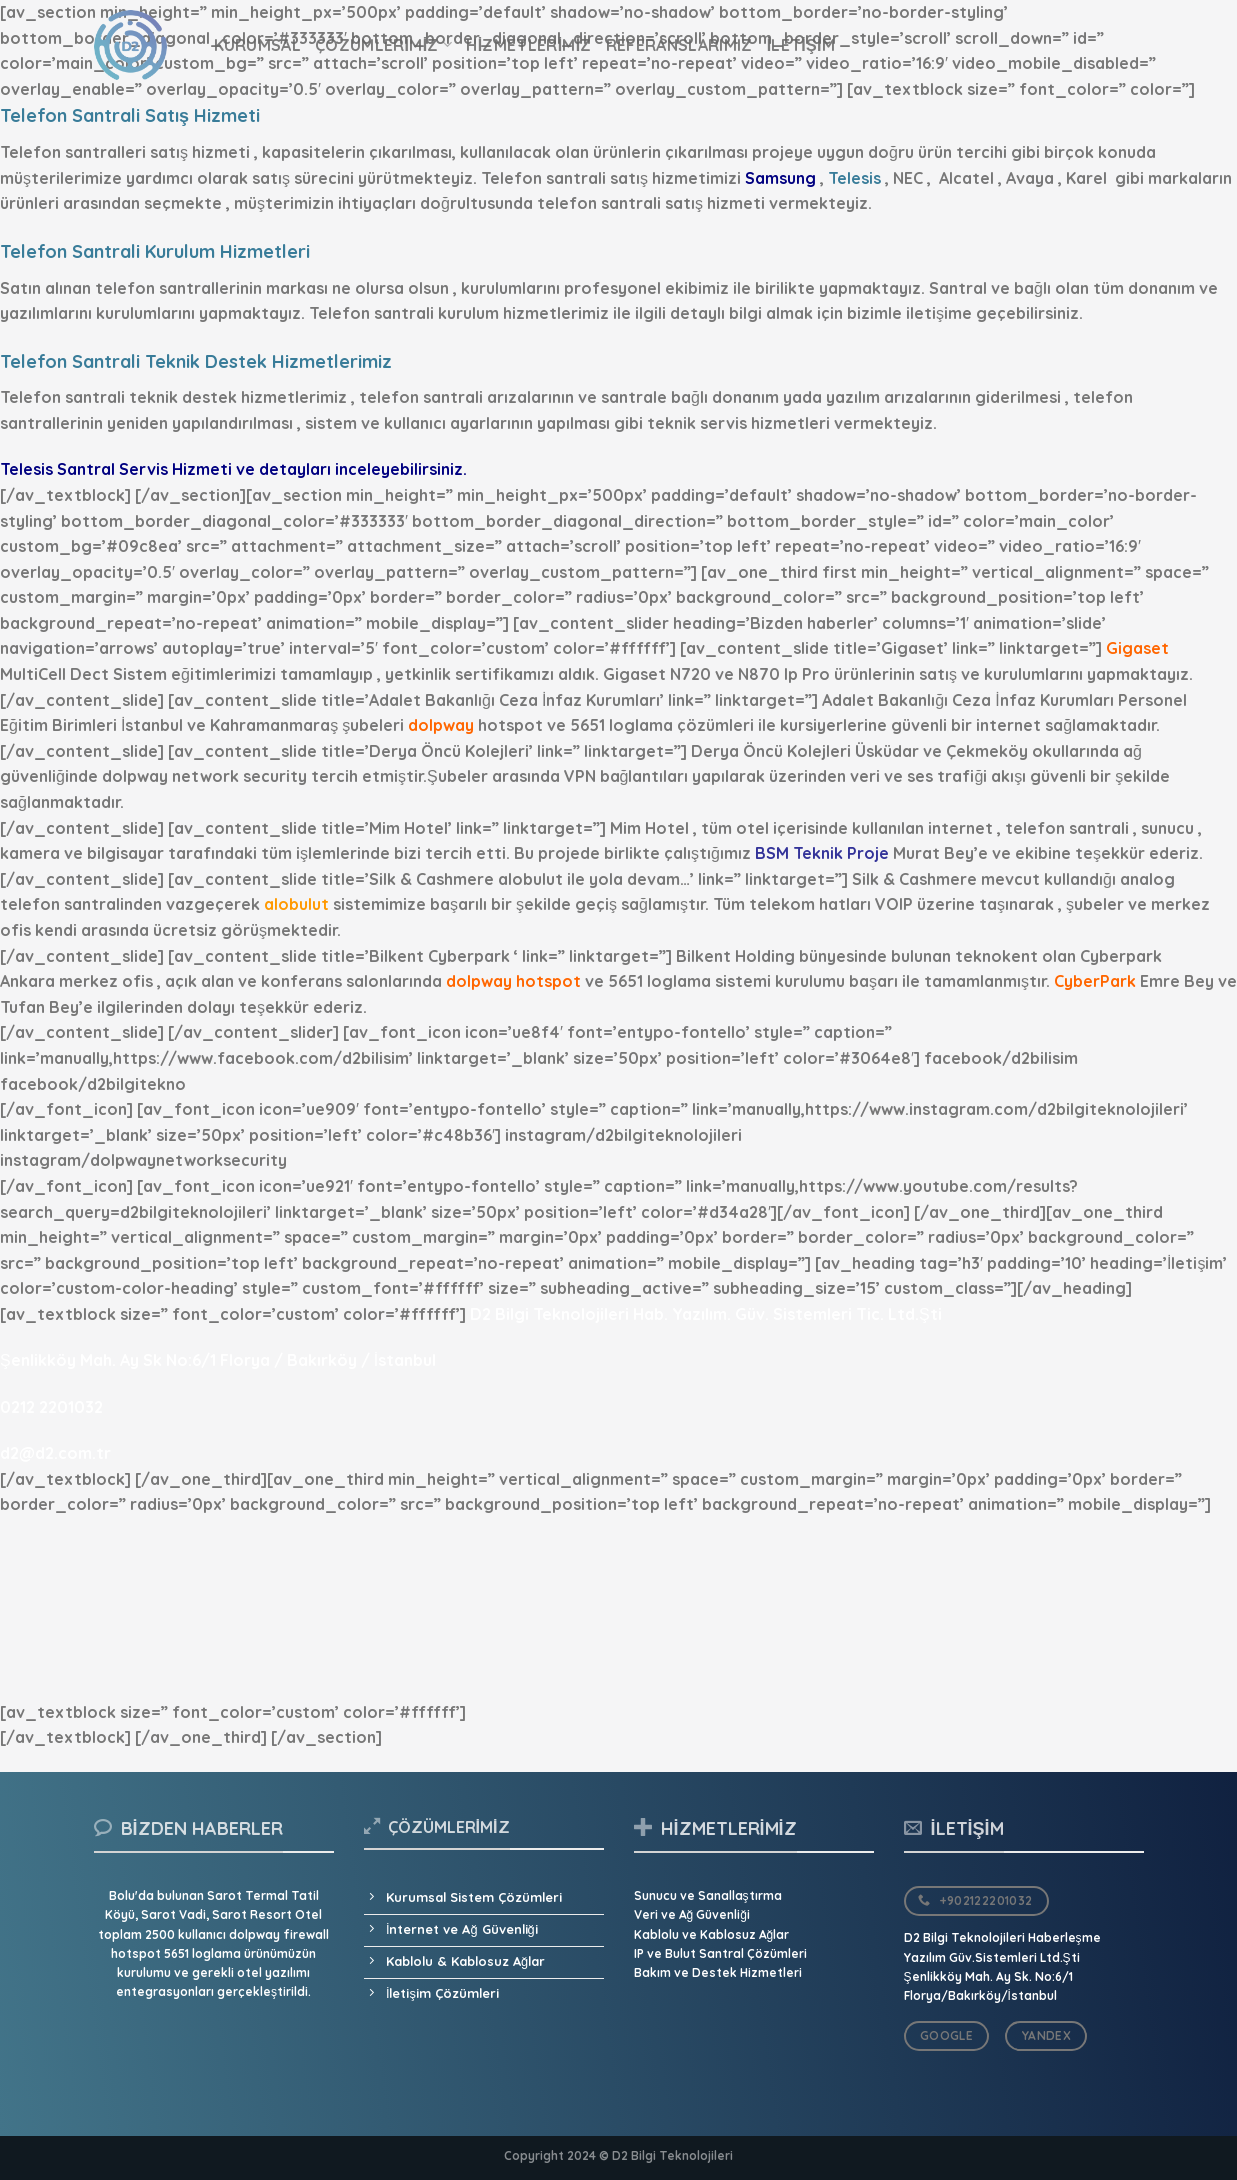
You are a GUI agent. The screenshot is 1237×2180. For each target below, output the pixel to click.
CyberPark (1095, 981)
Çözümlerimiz (383, 45)
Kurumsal (258, 45)
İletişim (801, 45)
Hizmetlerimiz (529, 45)
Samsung (780, 178)
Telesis (854, 178)
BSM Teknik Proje (822, 853)
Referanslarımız (679, 45)
